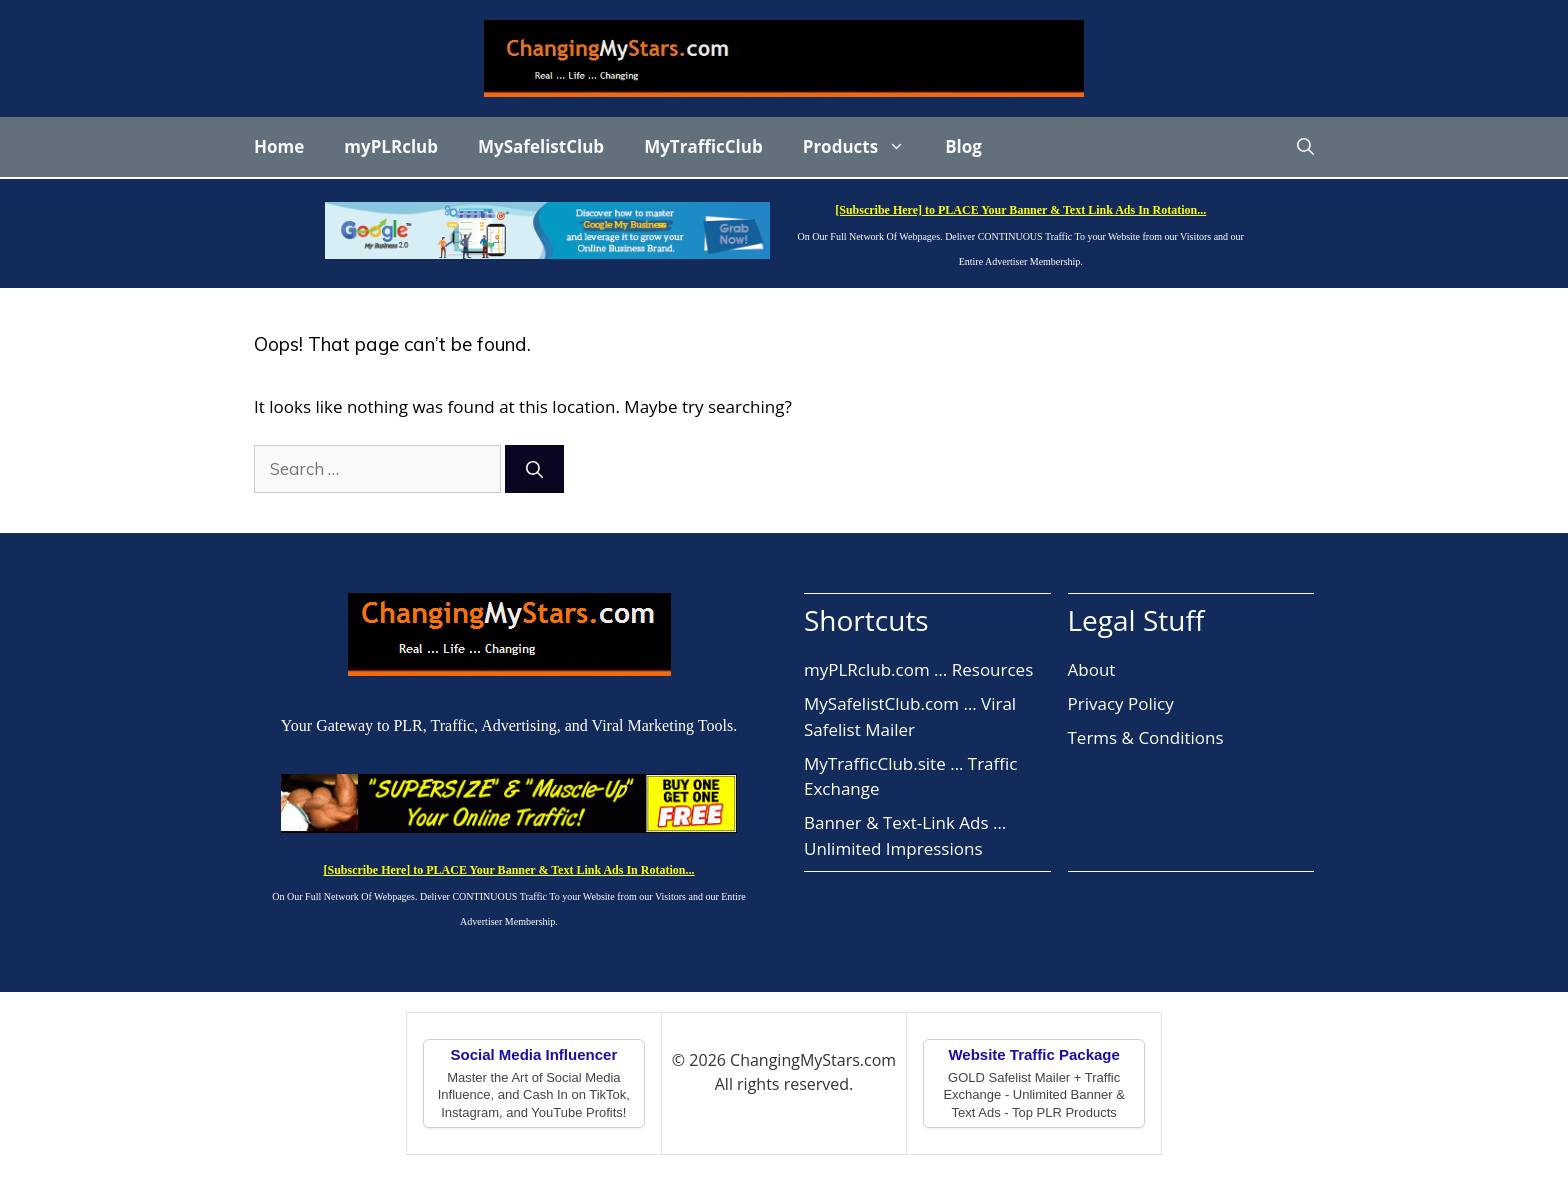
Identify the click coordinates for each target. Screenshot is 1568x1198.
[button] (1305, 147)
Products (864, 147)
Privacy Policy (1121, 703)
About (1092, 669)
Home (279, 146)
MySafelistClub (541, 146)
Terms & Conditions (1146, 737)
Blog (963, 146)
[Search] (534, 469)
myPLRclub (391, 146)
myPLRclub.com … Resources (918, 669)
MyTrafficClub (703, 146)
